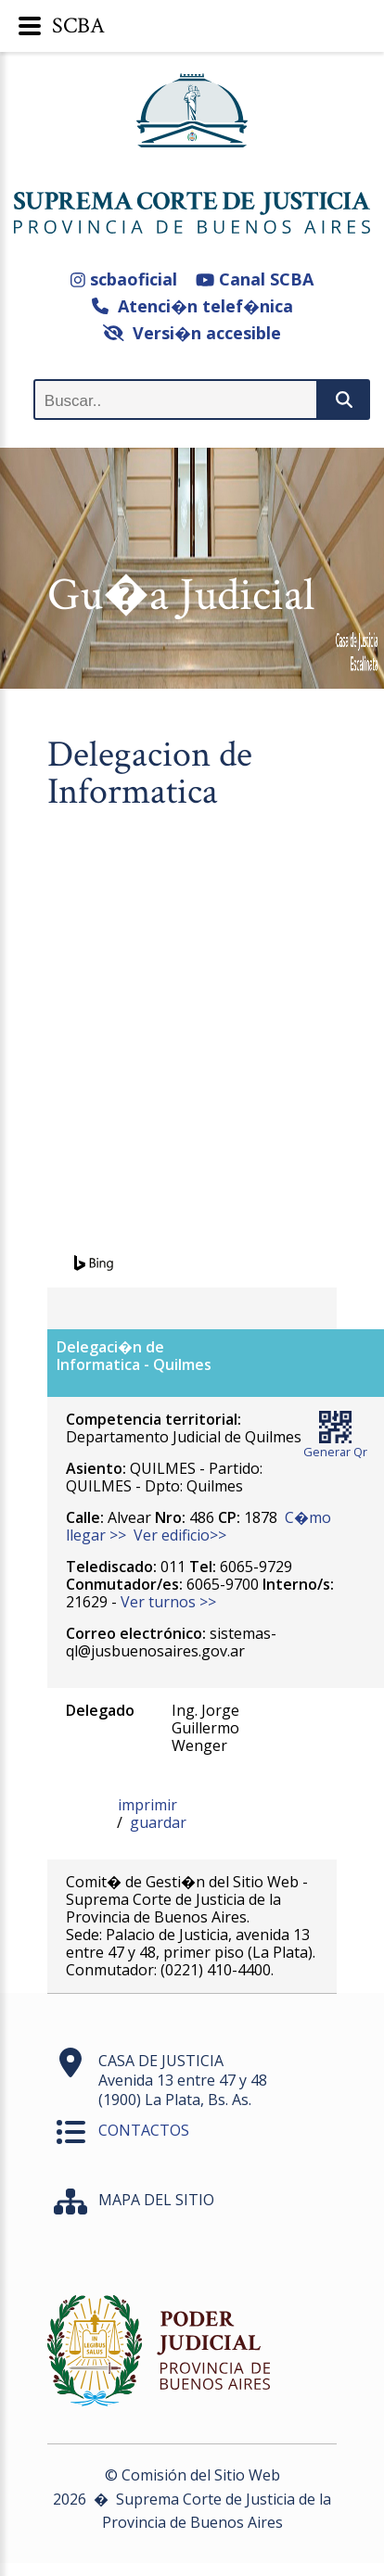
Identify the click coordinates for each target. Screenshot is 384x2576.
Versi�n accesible (192, 333)
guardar (158, 1822)
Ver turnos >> (168, 1602)
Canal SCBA (255, 279)
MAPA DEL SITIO (156, 2199)
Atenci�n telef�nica (192, 306)
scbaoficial (123, 279)
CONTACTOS (143, 2130)
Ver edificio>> (180, 1535)
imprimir (147, 1805)
